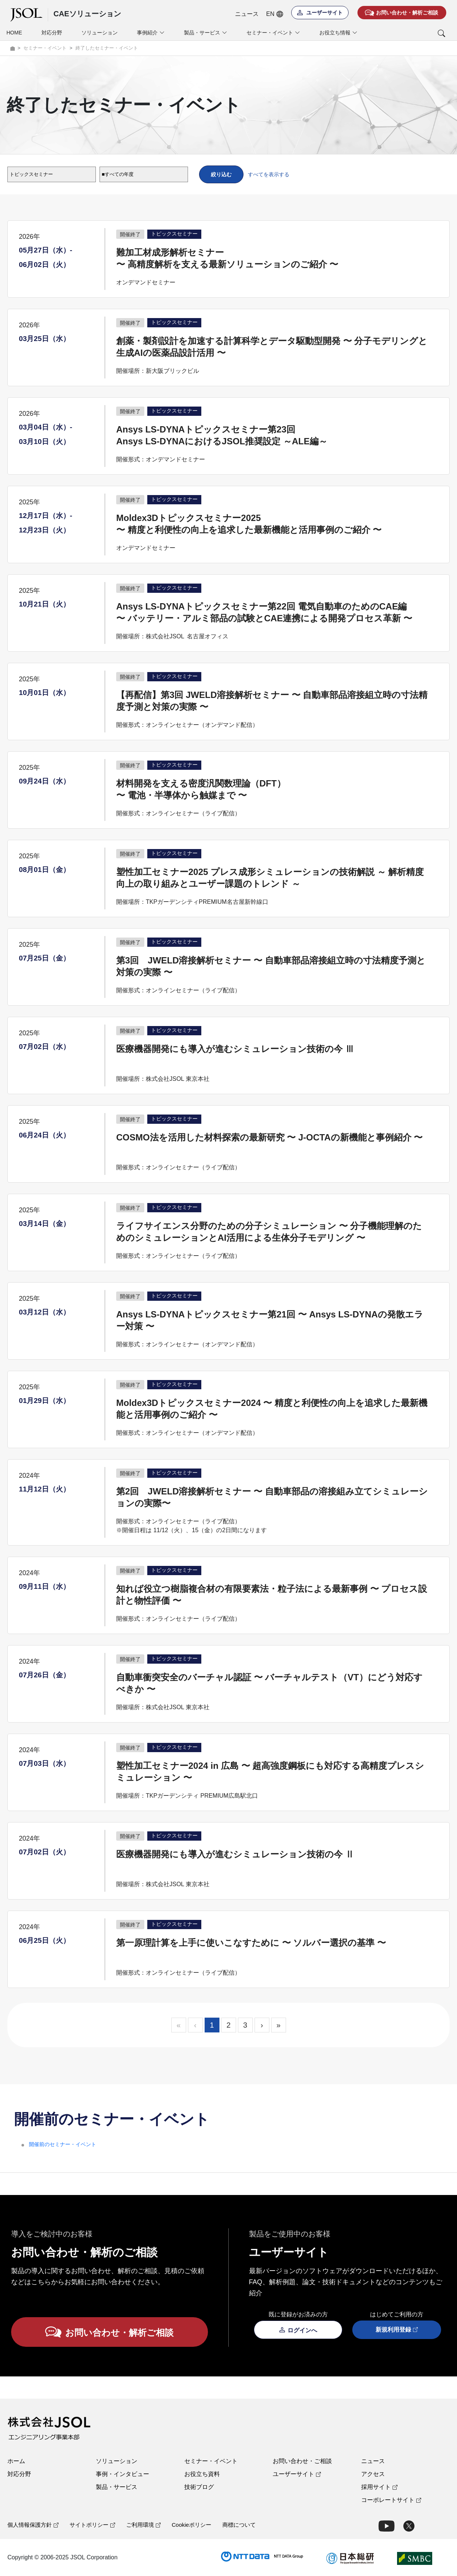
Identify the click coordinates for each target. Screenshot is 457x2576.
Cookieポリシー (191, 2525)
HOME (14, 33)
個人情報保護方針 (32, 2525)
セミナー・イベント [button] (273, 33)
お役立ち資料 (202, 2474)
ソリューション (99, 33)
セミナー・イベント (211, 2461)
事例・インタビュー (122, 2474)
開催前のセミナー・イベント (62, 2144)
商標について (239, 2525)
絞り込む (221, 174)
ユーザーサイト (297, 2474)
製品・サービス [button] (205, 33)
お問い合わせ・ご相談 (302, 2461)
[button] (411, 33)
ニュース (247, 14)
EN (274, 14)
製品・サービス (116, 2487)
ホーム (16, 2461)
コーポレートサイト (391, 2500)
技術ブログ (199, 2487)
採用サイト (379, 2487)
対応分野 (51, 33)
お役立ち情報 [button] (338, 33)
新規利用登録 (397, 2330)
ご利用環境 (143, 2525)
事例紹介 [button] (151, 33)
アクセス (373, 2474)
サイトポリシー (92, 2525)
